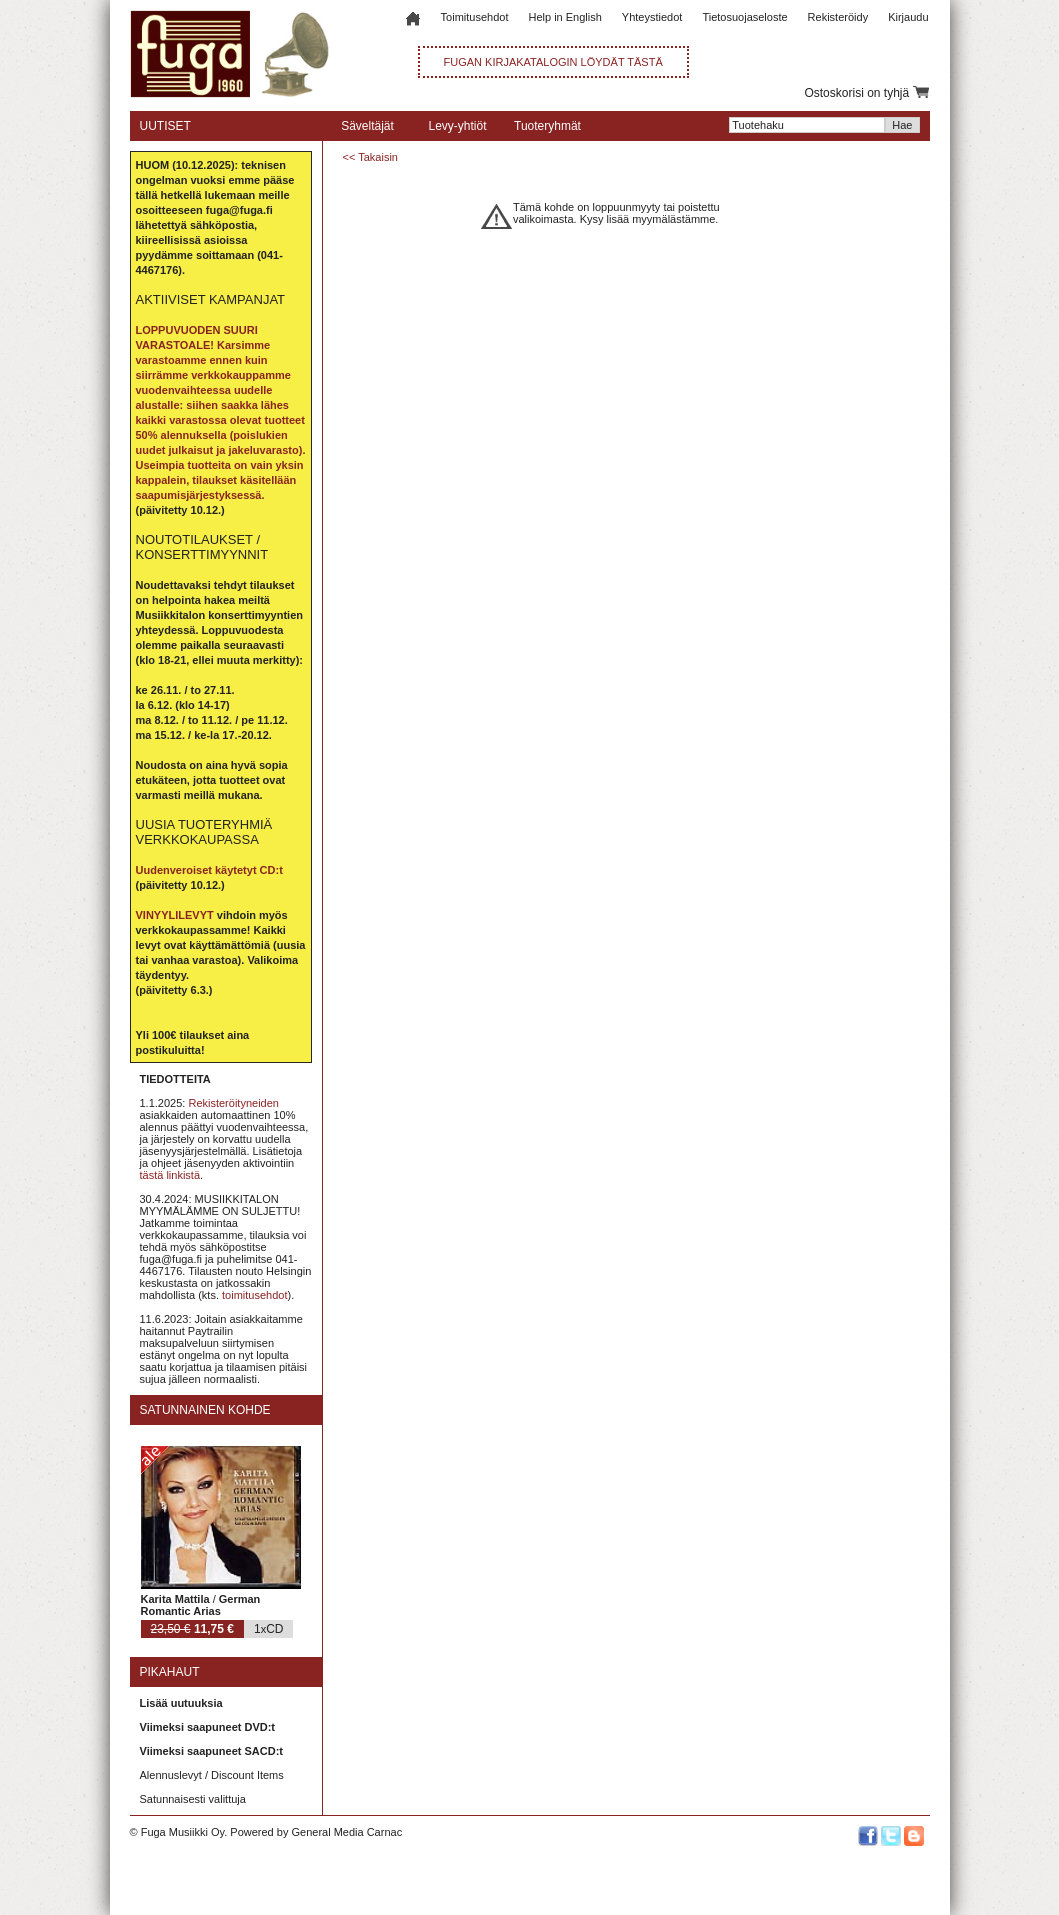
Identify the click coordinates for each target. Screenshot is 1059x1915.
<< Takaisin (370, 157)
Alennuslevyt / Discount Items (212, 1775)
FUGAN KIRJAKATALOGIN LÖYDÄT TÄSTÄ (553, 62)
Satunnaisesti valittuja (193, 1799)
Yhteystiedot (652, 17)
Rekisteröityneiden (233, 1103)
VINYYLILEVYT (175, 915)
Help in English (564, 17)
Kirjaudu (908, 17)
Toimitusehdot (475, 17)
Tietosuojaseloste (744, 17)
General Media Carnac (346, 1832)
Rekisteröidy (838, 17)
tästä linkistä (170, 1175)
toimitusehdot (254, 1295)
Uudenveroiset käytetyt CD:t (209, 870)
